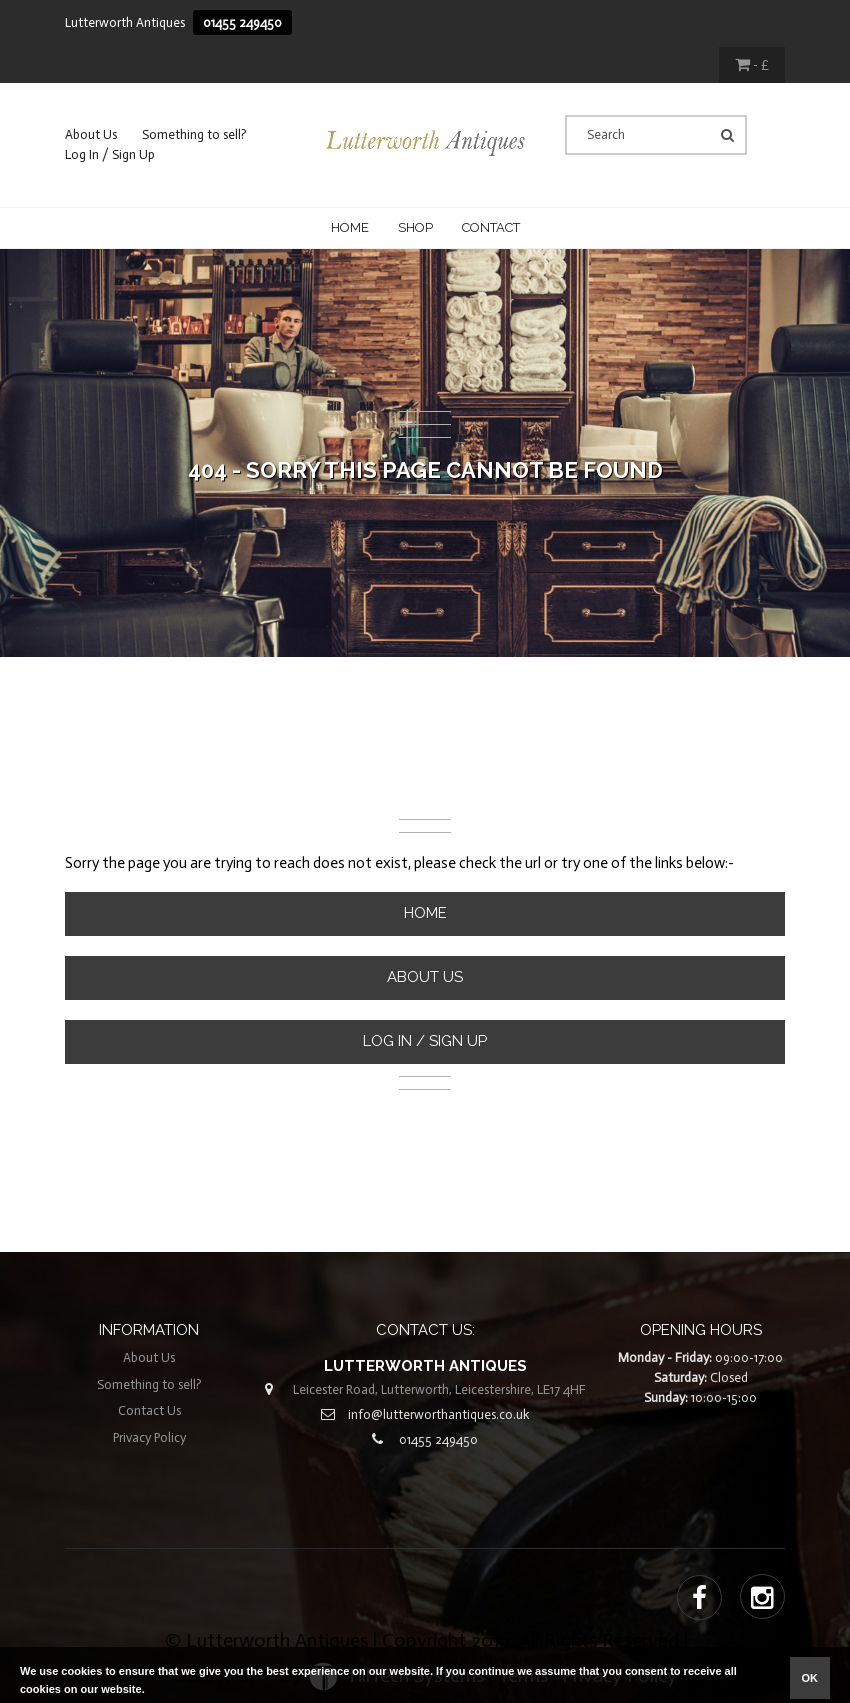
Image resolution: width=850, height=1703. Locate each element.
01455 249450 (242, 22)
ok (810, 1678)
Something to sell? (194, 134)
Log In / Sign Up (110, 154)
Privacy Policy (149, 1437)
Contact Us (149, 1410)
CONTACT (491, 227)
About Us (91, 134)
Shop (415, 227)
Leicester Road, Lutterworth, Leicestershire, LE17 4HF (439, 1389)
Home (350, 227)
